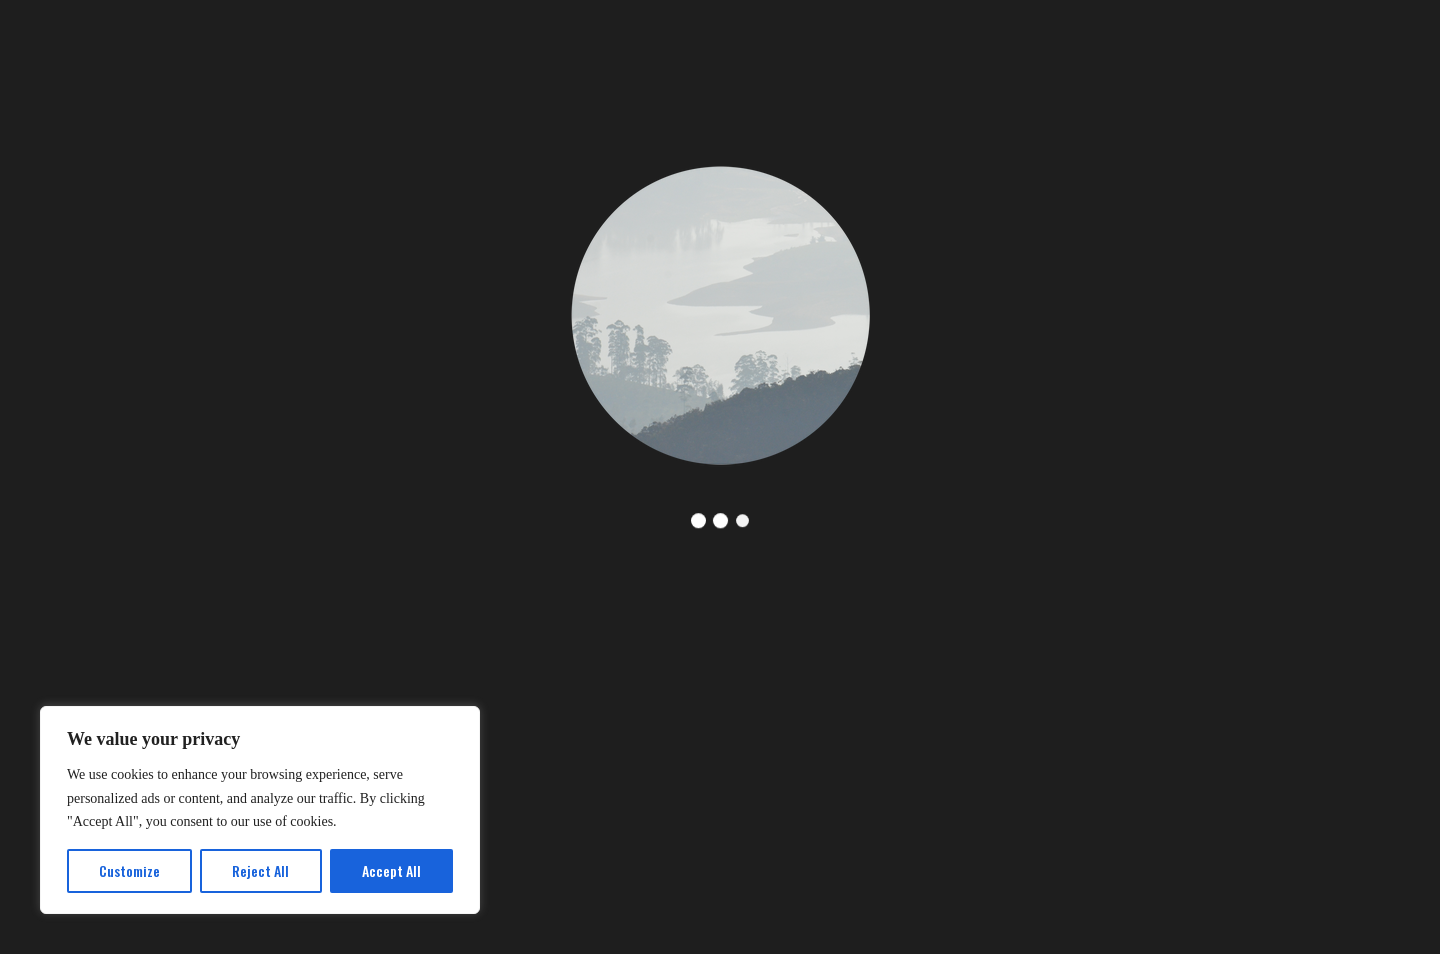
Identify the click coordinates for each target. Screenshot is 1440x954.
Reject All (260, 870)
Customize (129, 870)
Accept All (391, 870)
